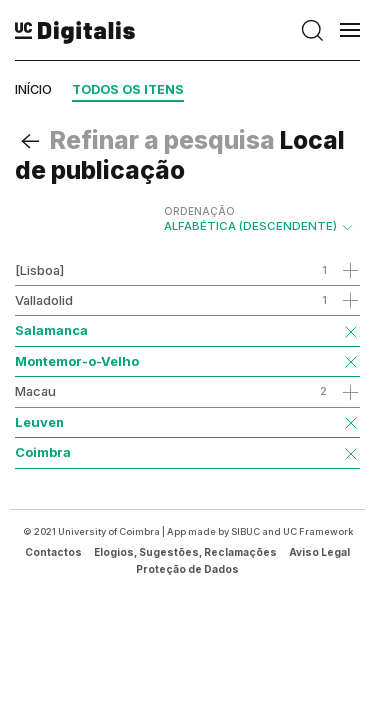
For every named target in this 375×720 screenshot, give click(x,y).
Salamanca (51, 330)
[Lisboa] (39, 270)
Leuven (39, 422)
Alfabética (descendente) (259, 219)
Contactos (53, 552)
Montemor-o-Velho (77, 361)
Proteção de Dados (187, 569)
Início (33, 89)
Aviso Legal (319, 552)
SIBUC (245, 531)
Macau (35, 391)
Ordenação (199, 211)
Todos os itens (128, 89)
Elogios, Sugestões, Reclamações (185, 552)
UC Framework (318, 531)
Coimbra (43, 452)
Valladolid (44, 300)
